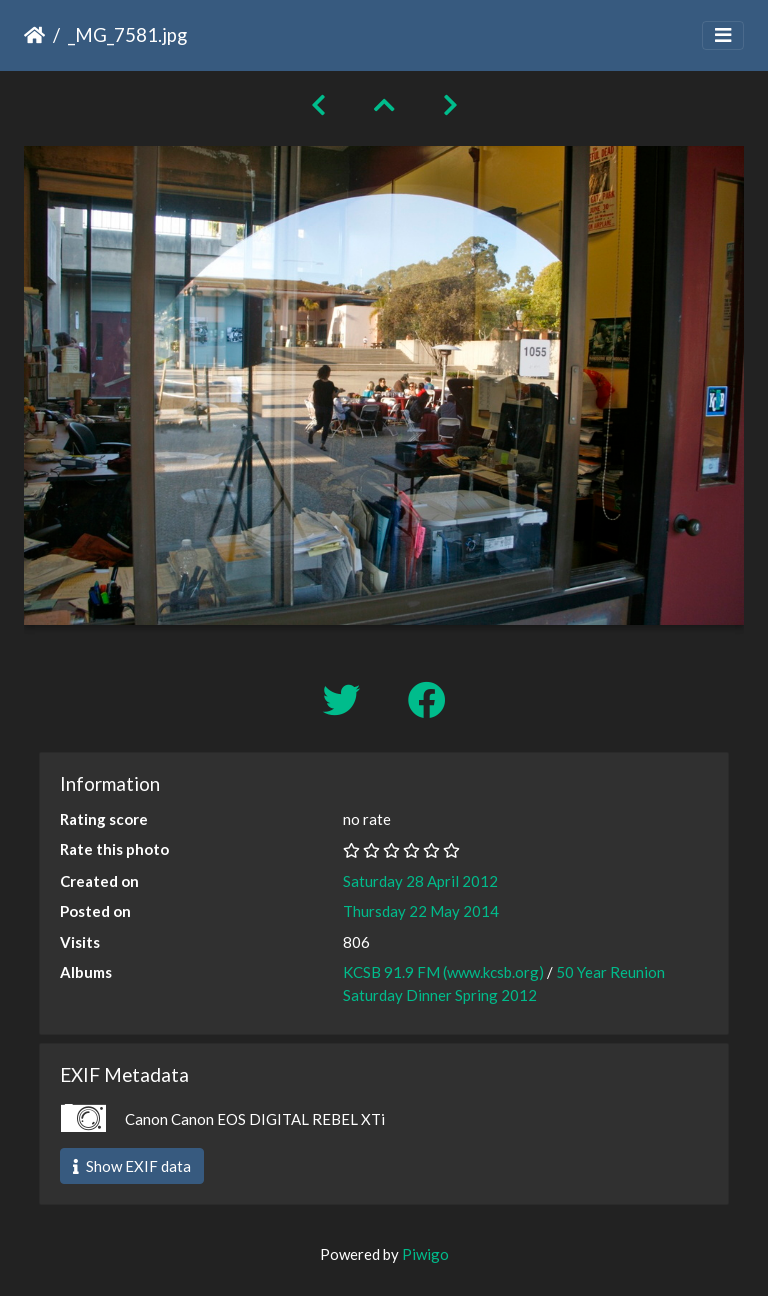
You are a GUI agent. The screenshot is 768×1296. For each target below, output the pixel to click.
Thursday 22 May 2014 (421, 911)
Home (34, 35)
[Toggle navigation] (723, 35)
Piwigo (425, 1254)
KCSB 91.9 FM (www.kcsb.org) (443, 972)
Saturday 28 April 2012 (420, 881)
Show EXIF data (132, 1166)
